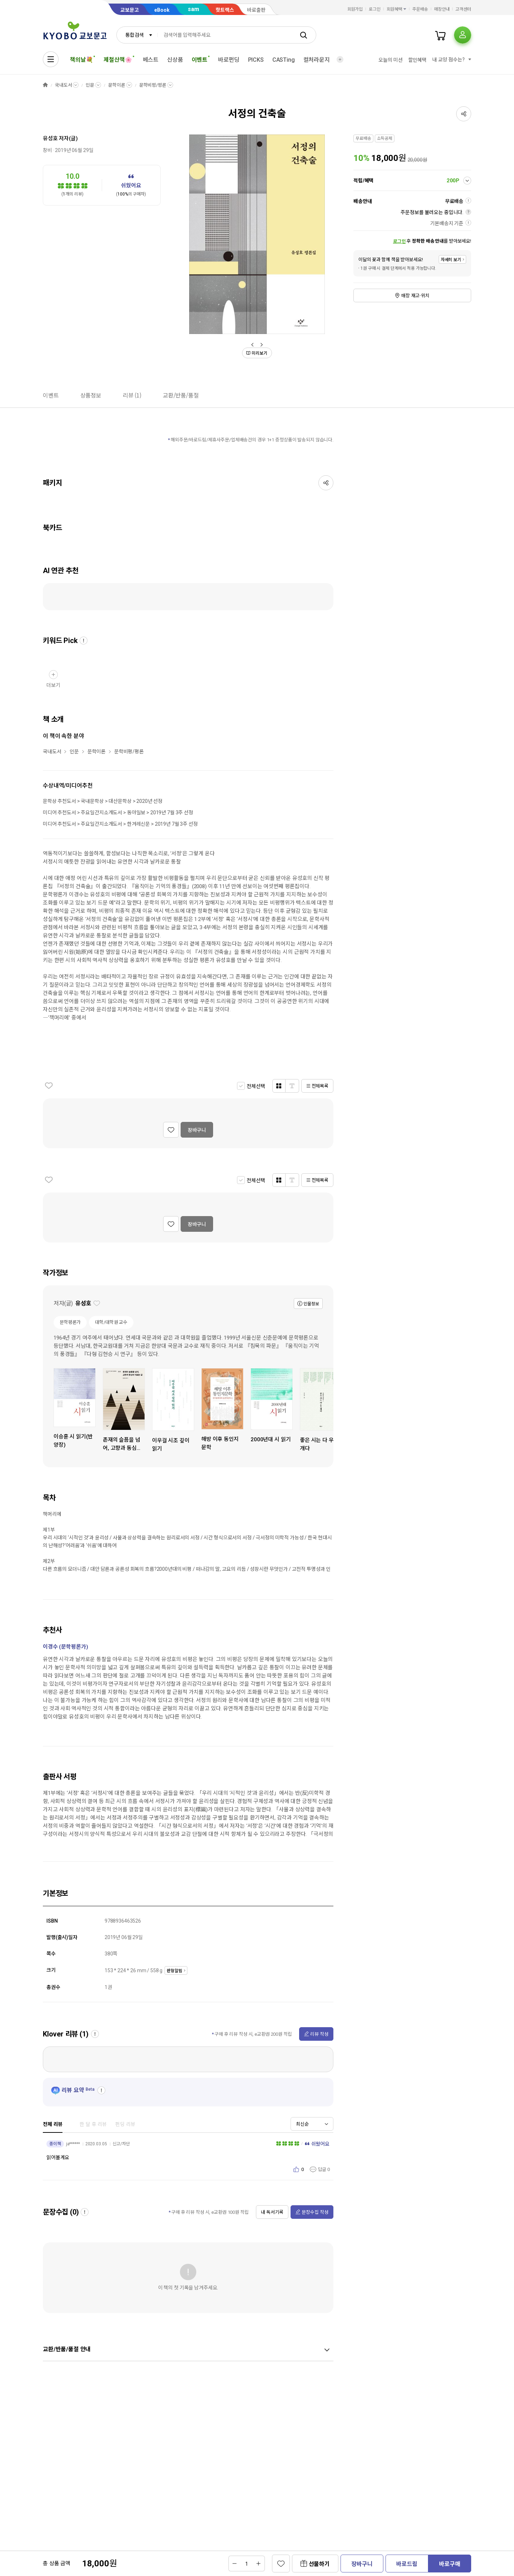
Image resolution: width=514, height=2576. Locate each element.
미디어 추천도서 (59, 812)
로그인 (375, 9)
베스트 (151, 59)
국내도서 (63, 85)
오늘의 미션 (390, 60)
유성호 (50, 138)
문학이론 (116, 85)
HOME (45, 85)
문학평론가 (70, 1322)
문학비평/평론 (152, 85)
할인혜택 (417, 60)
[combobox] (137, 35)
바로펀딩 (228, 59)
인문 (90, 85)
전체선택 (256, 1086)
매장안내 (442, 9)
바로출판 (256, 10)
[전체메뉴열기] (51, 59)
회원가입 (355, 9)
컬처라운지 (316, 59)
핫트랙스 (225, 10)
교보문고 (129, 10)
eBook (162, 10)
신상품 (175, 59)
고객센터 (463, 9)
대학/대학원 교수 (111, 1322)
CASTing (283, 59)
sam (193, 9)
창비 (47, 150)
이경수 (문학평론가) (65, 1647)
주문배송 (420, 9)
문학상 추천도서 (59, 801)
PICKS (256, 59)
